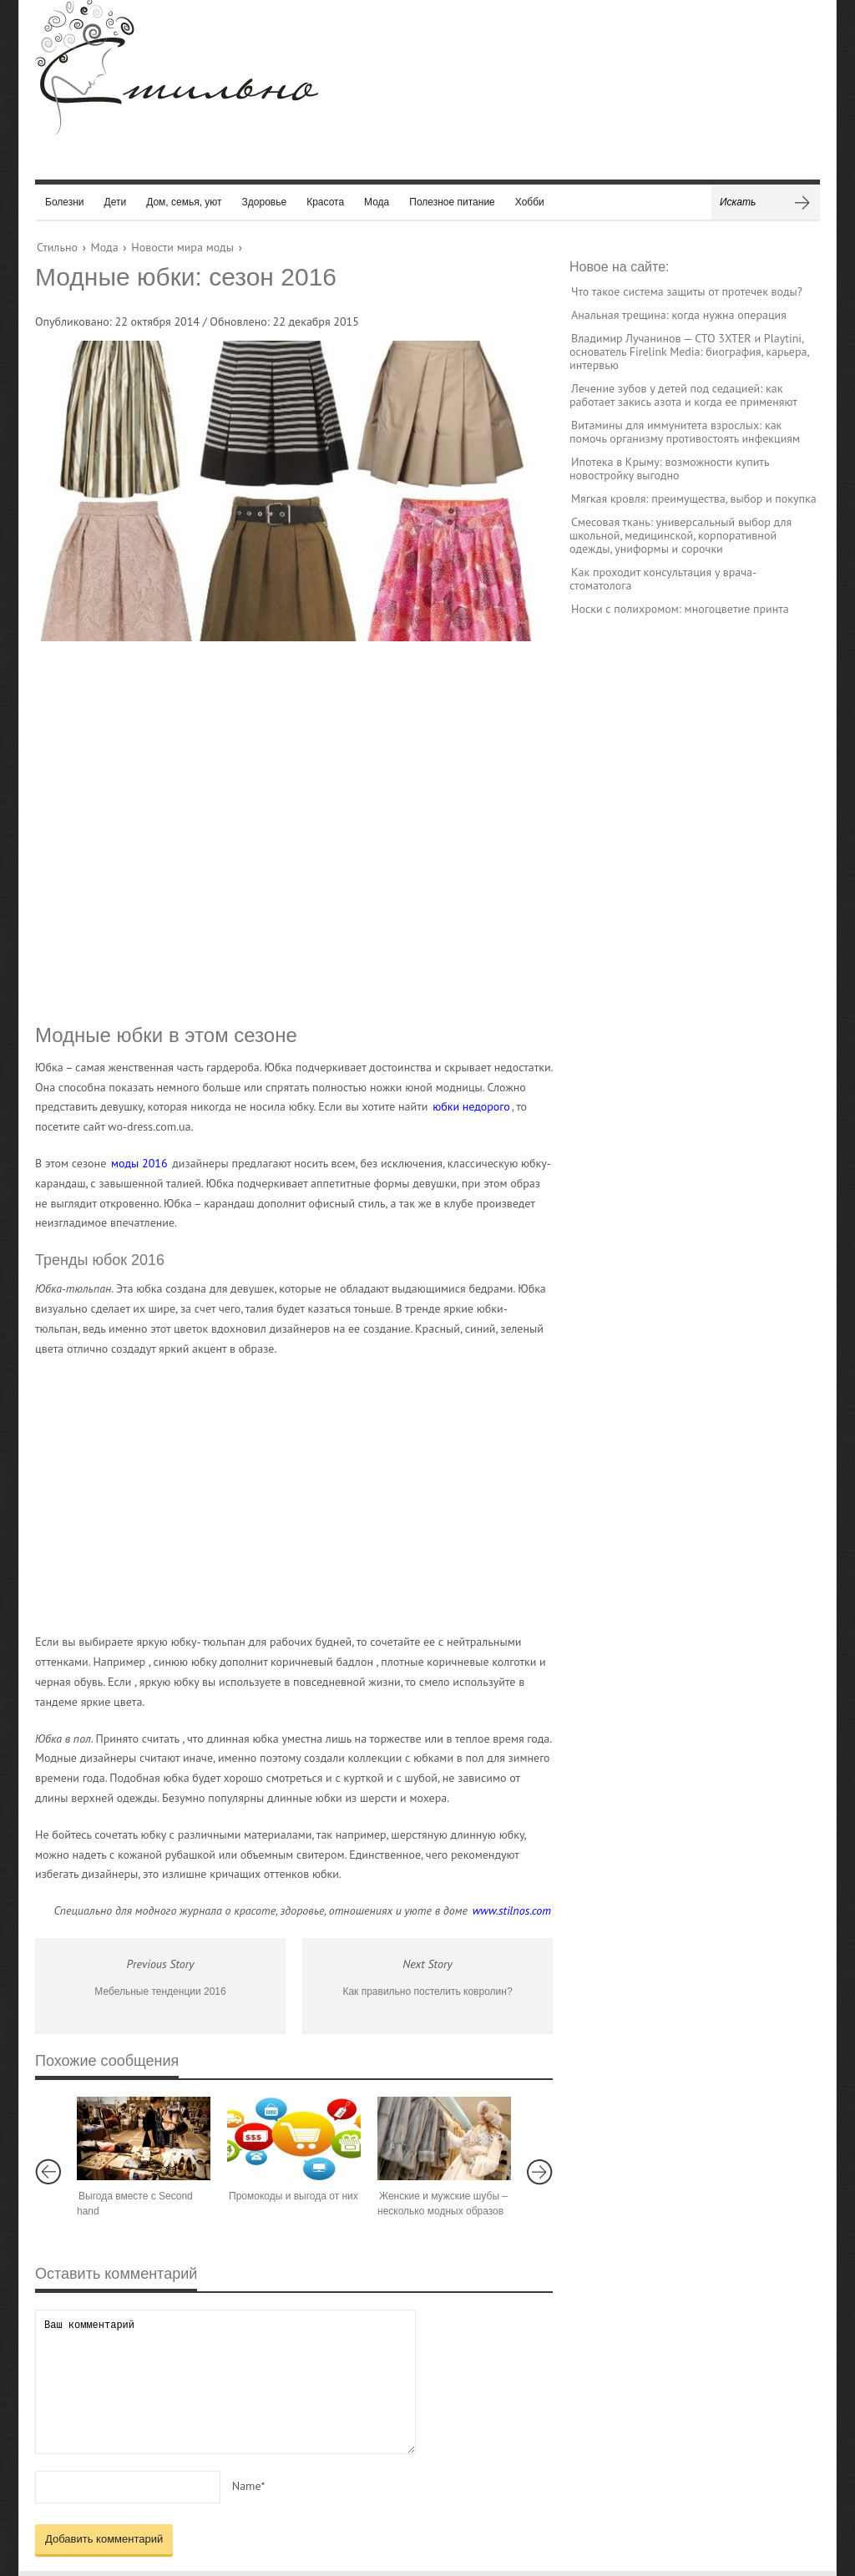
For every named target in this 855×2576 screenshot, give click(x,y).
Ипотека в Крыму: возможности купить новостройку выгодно (669, 468)
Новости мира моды (182, 247)
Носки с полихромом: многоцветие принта (680, 608)
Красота (325, 202)
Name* (249, 2485)
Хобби (529, 202)
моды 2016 (139, 1163)
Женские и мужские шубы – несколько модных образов (442, 2203)
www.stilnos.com (512, 1910)
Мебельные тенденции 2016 (159, 1991)
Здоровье (264, 202)
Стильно (57, 247)
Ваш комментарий (225, 2382)
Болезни (64, 202)
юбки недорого (471, 1106)
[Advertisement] (277, 831)
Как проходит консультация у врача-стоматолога (662, 578)
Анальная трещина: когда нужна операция (679, 314)
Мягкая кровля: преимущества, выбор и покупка (694, 498)
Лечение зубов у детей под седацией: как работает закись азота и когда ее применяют (683, 395)
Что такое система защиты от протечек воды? (686, 291)
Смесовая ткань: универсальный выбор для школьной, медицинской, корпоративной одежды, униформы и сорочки (680, 535)
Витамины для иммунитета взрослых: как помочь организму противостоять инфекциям (684, 432)
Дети (115, 202)
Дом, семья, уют (183, 202)
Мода (376, 202)
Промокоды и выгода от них (293, 2196)
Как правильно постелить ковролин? (427, 1991)
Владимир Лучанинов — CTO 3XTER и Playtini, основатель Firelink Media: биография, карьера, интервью (689, 351)
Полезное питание (452, 202)
